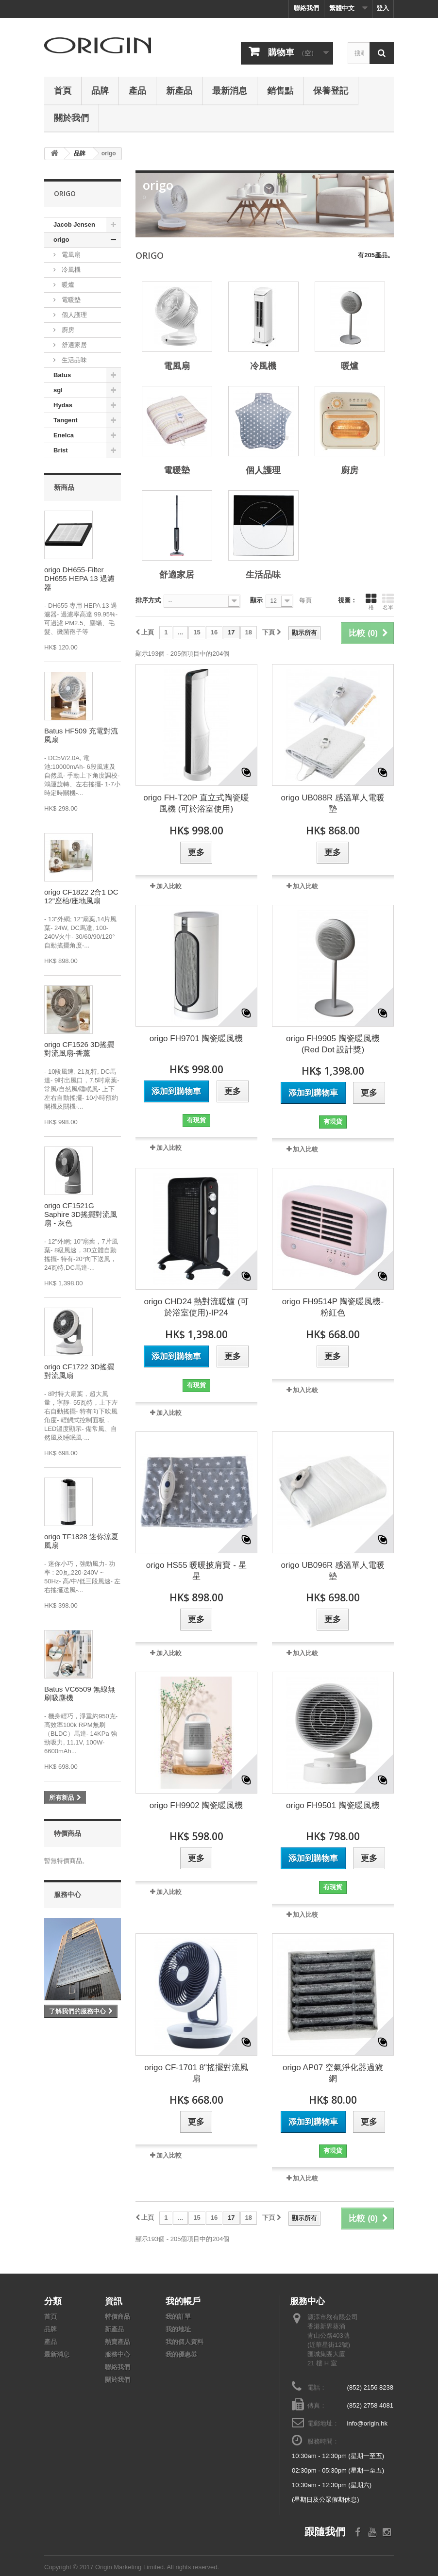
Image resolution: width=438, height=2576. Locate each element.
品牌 (100, 90)
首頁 (62, 90)
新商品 (64, 487)
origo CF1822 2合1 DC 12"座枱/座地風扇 (81, 896)
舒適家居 (73, 345)
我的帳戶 (183, 2301)
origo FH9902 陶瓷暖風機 (196, 1805)
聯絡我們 (306, 8)
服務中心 (67, 1894)
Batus (62, 375)
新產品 (179, 90)
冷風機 (70, 269)
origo (61, 239)
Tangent (65, 420)
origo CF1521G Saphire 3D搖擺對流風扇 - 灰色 (80, 1214)
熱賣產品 (117, 2341)
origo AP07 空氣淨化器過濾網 (333, 2073)
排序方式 (148, 600)
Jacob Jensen (74, 224)
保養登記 (330, 90)
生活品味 (73, 360)
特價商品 (67, 1833)
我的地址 (178, 2329)
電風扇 (70, 254)
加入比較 (169, 886)
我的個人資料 (184, 2341)
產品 (137, 90)
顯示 (256, 600)
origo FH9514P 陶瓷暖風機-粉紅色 (333, 1307)
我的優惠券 (181, 2354)
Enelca (63, 435)
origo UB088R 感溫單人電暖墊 (333, 803)
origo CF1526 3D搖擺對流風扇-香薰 (79, 1048)
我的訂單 (178, 2316)
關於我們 (71, 117)
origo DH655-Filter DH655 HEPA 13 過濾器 (79, 578)
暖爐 (67, 284)
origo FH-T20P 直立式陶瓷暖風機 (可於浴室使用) (196, 803)
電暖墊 (70, 299)
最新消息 (229, 90)
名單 (388, 601)
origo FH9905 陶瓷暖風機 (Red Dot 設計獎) (333, 1044)
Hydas (62, 405)
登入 (382, 8)
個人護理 (73, 314)
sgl (58, 390)
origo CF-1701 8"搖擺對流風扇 (196, 2073)
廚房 (67, 329)
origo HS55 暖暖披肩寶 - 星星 (196, 1571)
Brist (60, 450)
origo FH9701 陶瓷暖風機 (196, 1038)
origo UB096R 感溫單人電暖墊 (333, 1571)
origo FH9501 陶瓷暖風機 (333, 1805)
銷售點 (280, 90)
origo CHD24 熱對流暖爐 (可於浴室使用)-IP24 (196, 1307)
